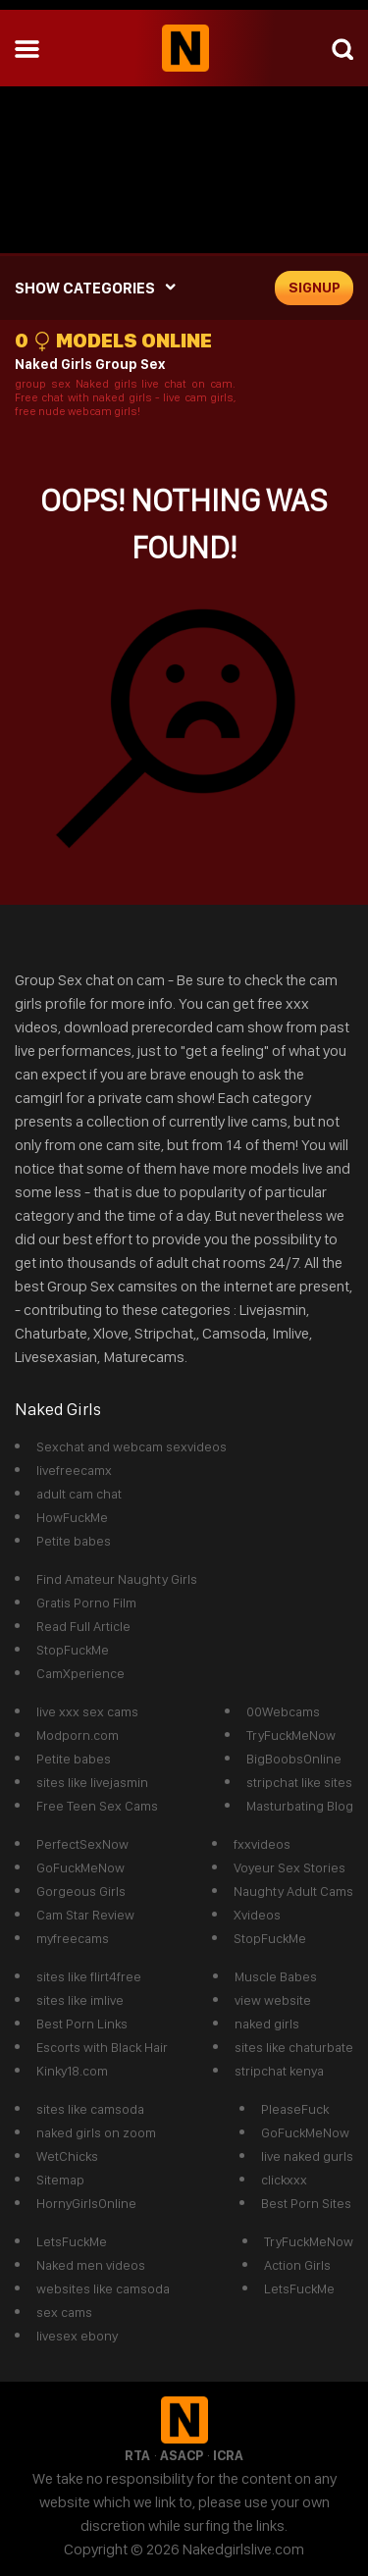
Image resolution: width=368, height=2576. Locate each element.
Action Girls (297, 2265)
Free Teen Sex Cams (97, 1806)
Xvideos (257, 1914)
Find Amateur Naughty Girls (116, 1579)
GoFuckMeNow (80, 1867)
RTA (137, 2455)
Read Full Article (83, 1626)
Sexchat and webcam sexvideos (131, 1446)
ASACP (181, 2455)
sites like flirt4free (88, 1976)
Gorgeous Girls (81, 1891)
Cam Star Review (85, 1914)
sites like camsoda (90, 2109)
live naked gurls (307, 2156)
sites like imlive (80, 2000)
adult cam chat (79, 1493)
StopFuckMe (72, 1649)
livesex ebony (77, 2335)
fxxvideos (262, 1844)
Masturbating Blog (299, 1806)
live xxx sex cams (87, 1711)
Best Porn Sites (306, 2203)
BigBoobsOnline (294, 1758)
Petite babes (73, 1541)
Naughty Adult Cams (293, 1891)
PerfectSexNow (82, 1844)
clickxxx (284, 2179)
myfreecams (72, 1938)
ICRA (228, 2455)
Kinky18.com (72, 2070)
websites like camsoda (103, 2288)
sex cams (64, 2312)
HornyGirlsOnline (86, 2203)
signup (315, 287)
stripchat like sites (299, 1782)
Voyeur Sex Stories (289, 1867)
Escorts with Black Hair (102, 2047)
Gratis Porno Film (86, 1602)
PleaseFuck (295, 2109)
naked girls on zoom (96, 2132)
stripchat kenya (279, 2070)
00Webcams (283, 1711)
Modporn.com (77, 1735)
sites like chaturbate (294, 2047)
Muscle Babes (276, 1976)
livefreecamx (74, 1470)
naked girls (267, 2023)
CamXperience (80, 1673)
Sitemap (60, 2179)
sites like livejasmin (92, 1782)
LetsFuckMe (71, 2241)
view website (273, 2000)
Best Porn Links (82, 2023)
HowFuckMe (72, 1517)
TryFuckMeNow (291, 1735)
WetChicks (67, 2156)
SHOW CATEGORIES (85, 288)
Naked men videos (90, 2265)
